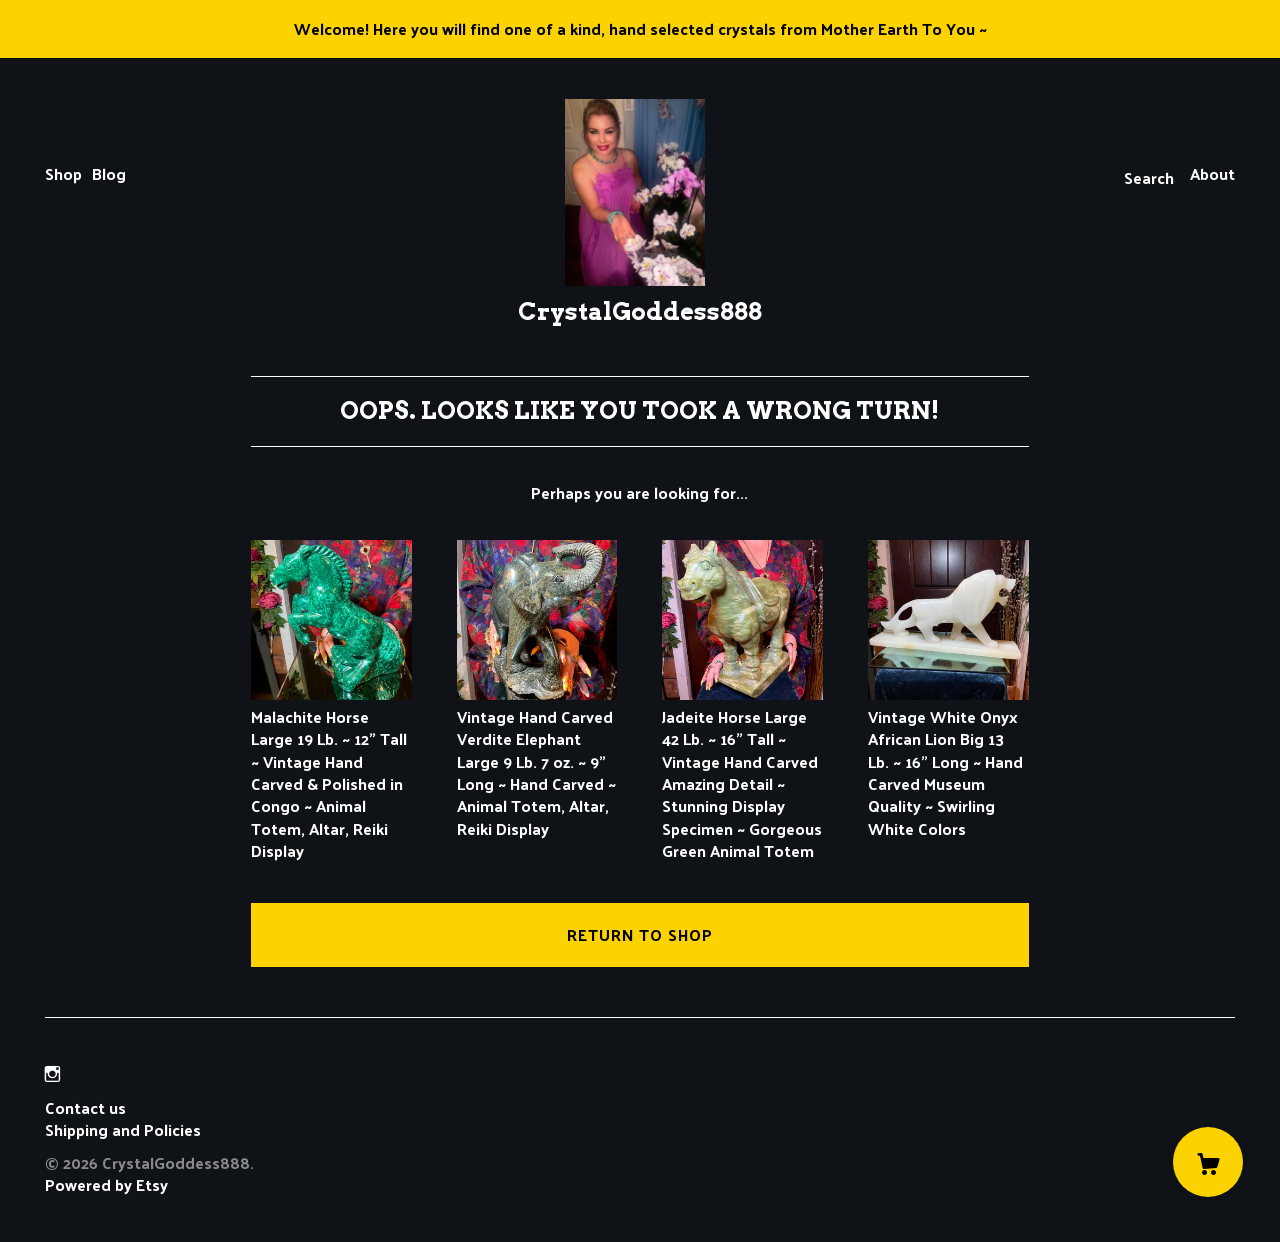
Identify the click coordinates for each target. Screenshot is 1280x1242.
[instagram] (52, 1073)
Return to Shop (640, 934)
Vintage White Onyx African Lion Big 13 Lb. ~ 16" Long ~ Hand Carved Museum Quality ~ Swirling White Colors (948, 760)
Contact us (85, 1108)
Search (1149, 177)
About (1212, 173)
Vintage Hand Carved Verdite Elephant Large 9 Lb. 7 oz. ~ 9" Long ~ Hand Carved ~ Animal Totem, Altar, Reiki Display (537, 760)
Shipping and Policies (123, 1129)
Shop (63, 173)
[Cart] (1208, 1162)
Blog (109, 173)
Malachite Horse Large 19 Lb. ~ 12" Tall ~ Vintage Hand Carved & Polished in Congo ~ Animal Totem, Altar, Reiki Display (331, 772)
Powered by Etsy (106, 1184)
